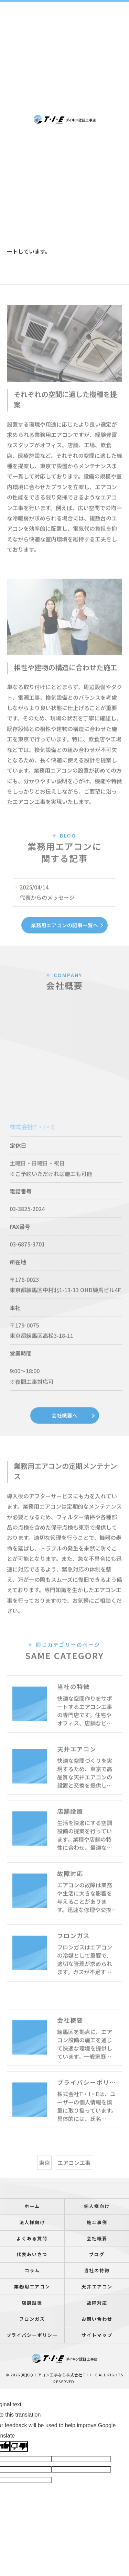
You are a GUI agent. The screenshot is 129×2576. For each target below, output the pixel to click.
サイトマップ (97, 2335)
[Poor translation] (19, 2446)
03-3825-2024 (27, 1221)
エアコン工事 (73, 2175)
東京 (44, 2175)
